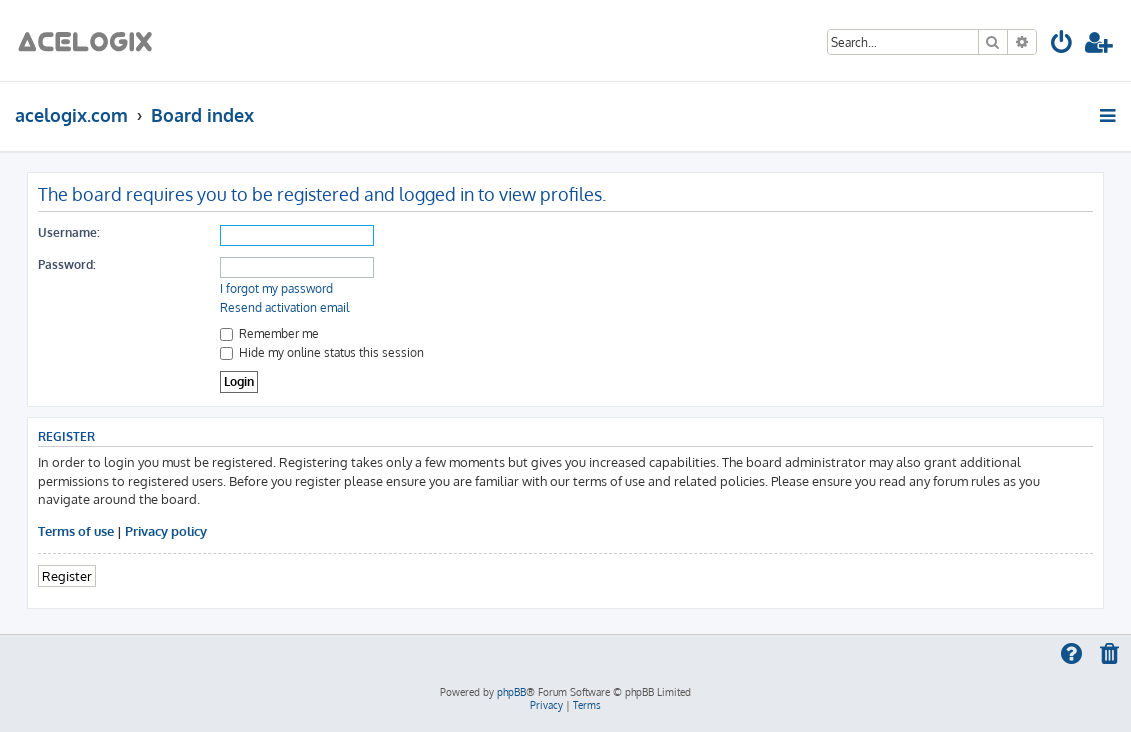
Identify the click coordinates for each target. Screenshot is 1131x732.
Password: (67, 264)
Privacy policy (166, 530)
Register (67, 575)
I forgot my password (276, 288)
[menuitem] (1062, 45)
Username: (69, 232)
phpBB (511, 692)
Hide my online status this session (322, 352)
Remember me (269, 333)
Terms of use (76, 530)
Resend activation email (284, 307)
